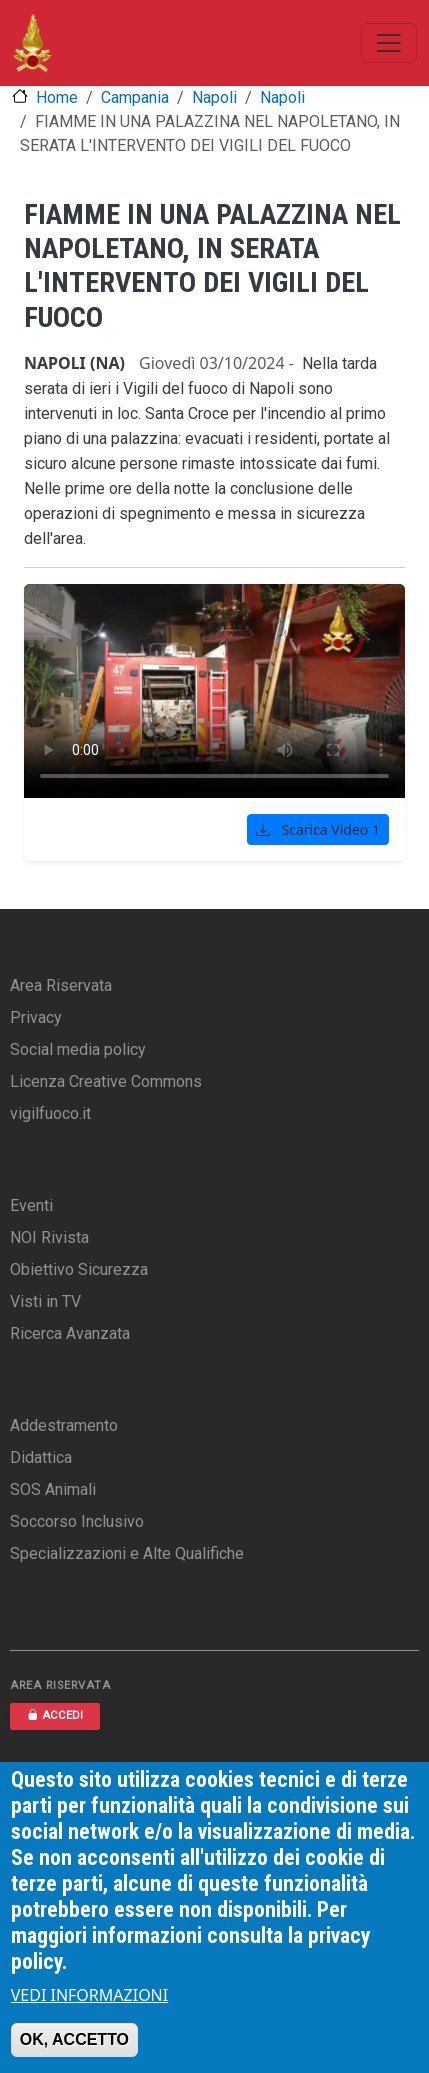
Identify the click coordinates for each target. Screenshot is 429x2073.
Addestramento (64, 1425)
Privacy (36, 1017)
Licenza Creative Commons (106, 1081)
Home (57, 97)
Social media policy (78, 1049)
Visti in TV (45, 1301)
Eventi (31, 1205)
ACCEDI (55, 1715)
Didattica (41, 1457)
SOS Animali (53, 1489)
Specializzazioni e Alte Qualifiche (127, 1553)
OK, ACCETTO (74, 2039)
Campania (135, 97)
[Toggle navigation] (389, 43)
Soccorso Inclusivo (77, 1521)
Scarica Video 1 (318, 829)
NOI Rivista (49, 1237)
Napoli (214, 97)
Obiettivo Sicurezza (79, 1269)
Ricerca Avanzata (70, 1333)
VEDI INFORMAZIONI (90, 1995)
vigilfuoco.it (50, 1113)
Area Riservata (61, 985)
